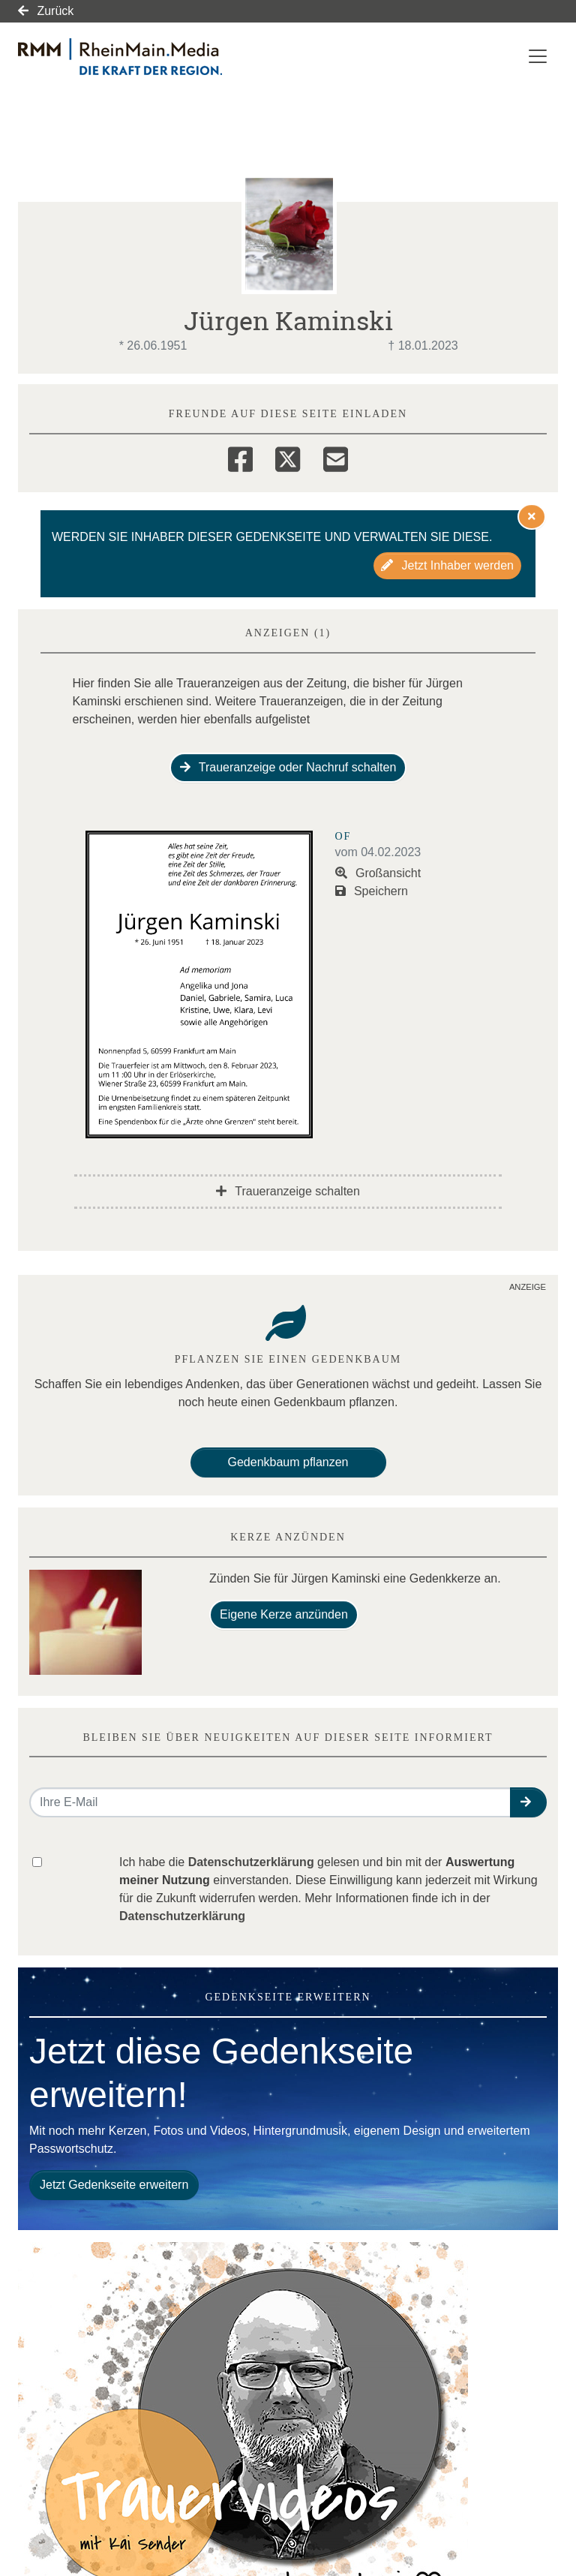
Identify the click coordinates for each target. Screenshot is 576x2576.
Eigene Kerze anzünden (284, 1614)
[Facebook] (240, 457)
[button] (528, 1802)
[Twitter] (287, 457)
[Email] (335, 457)
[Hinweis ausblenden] (532, 516)
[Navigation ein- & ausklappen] (538, 56)
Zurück (46, 11)
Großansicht (378, 873)
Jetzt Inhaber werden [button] (447, 565)
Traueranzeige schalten (288, 1191)
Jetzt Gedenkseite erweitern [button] (114, 2184)
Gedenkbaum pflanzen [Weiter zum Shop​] (288, 1462)
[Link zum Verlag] (147, 57)
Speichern (372, 891)
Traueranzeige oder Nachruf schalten (288, 767)
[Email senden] (270, 1802)
